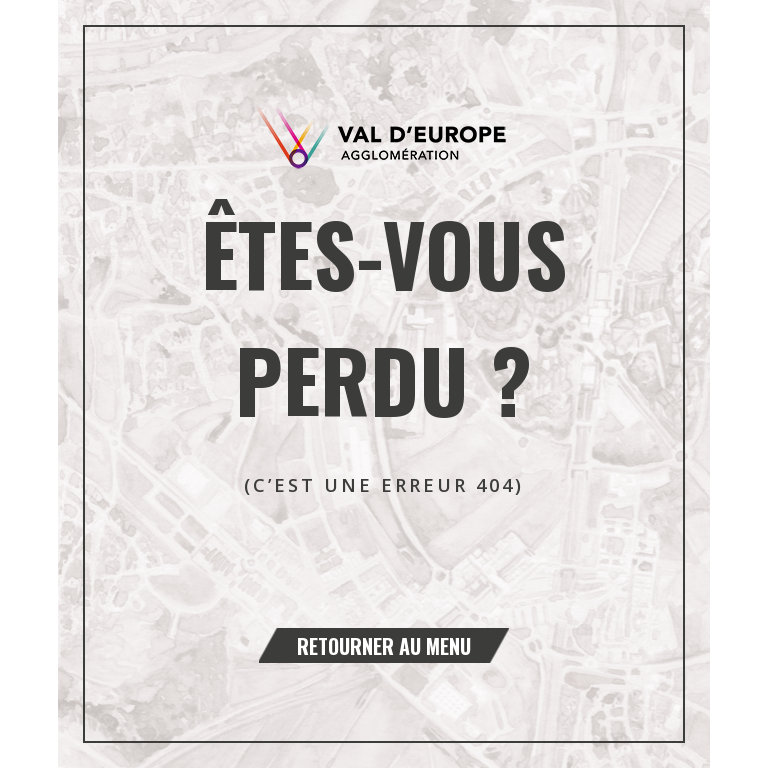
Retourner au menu (384, 646)
